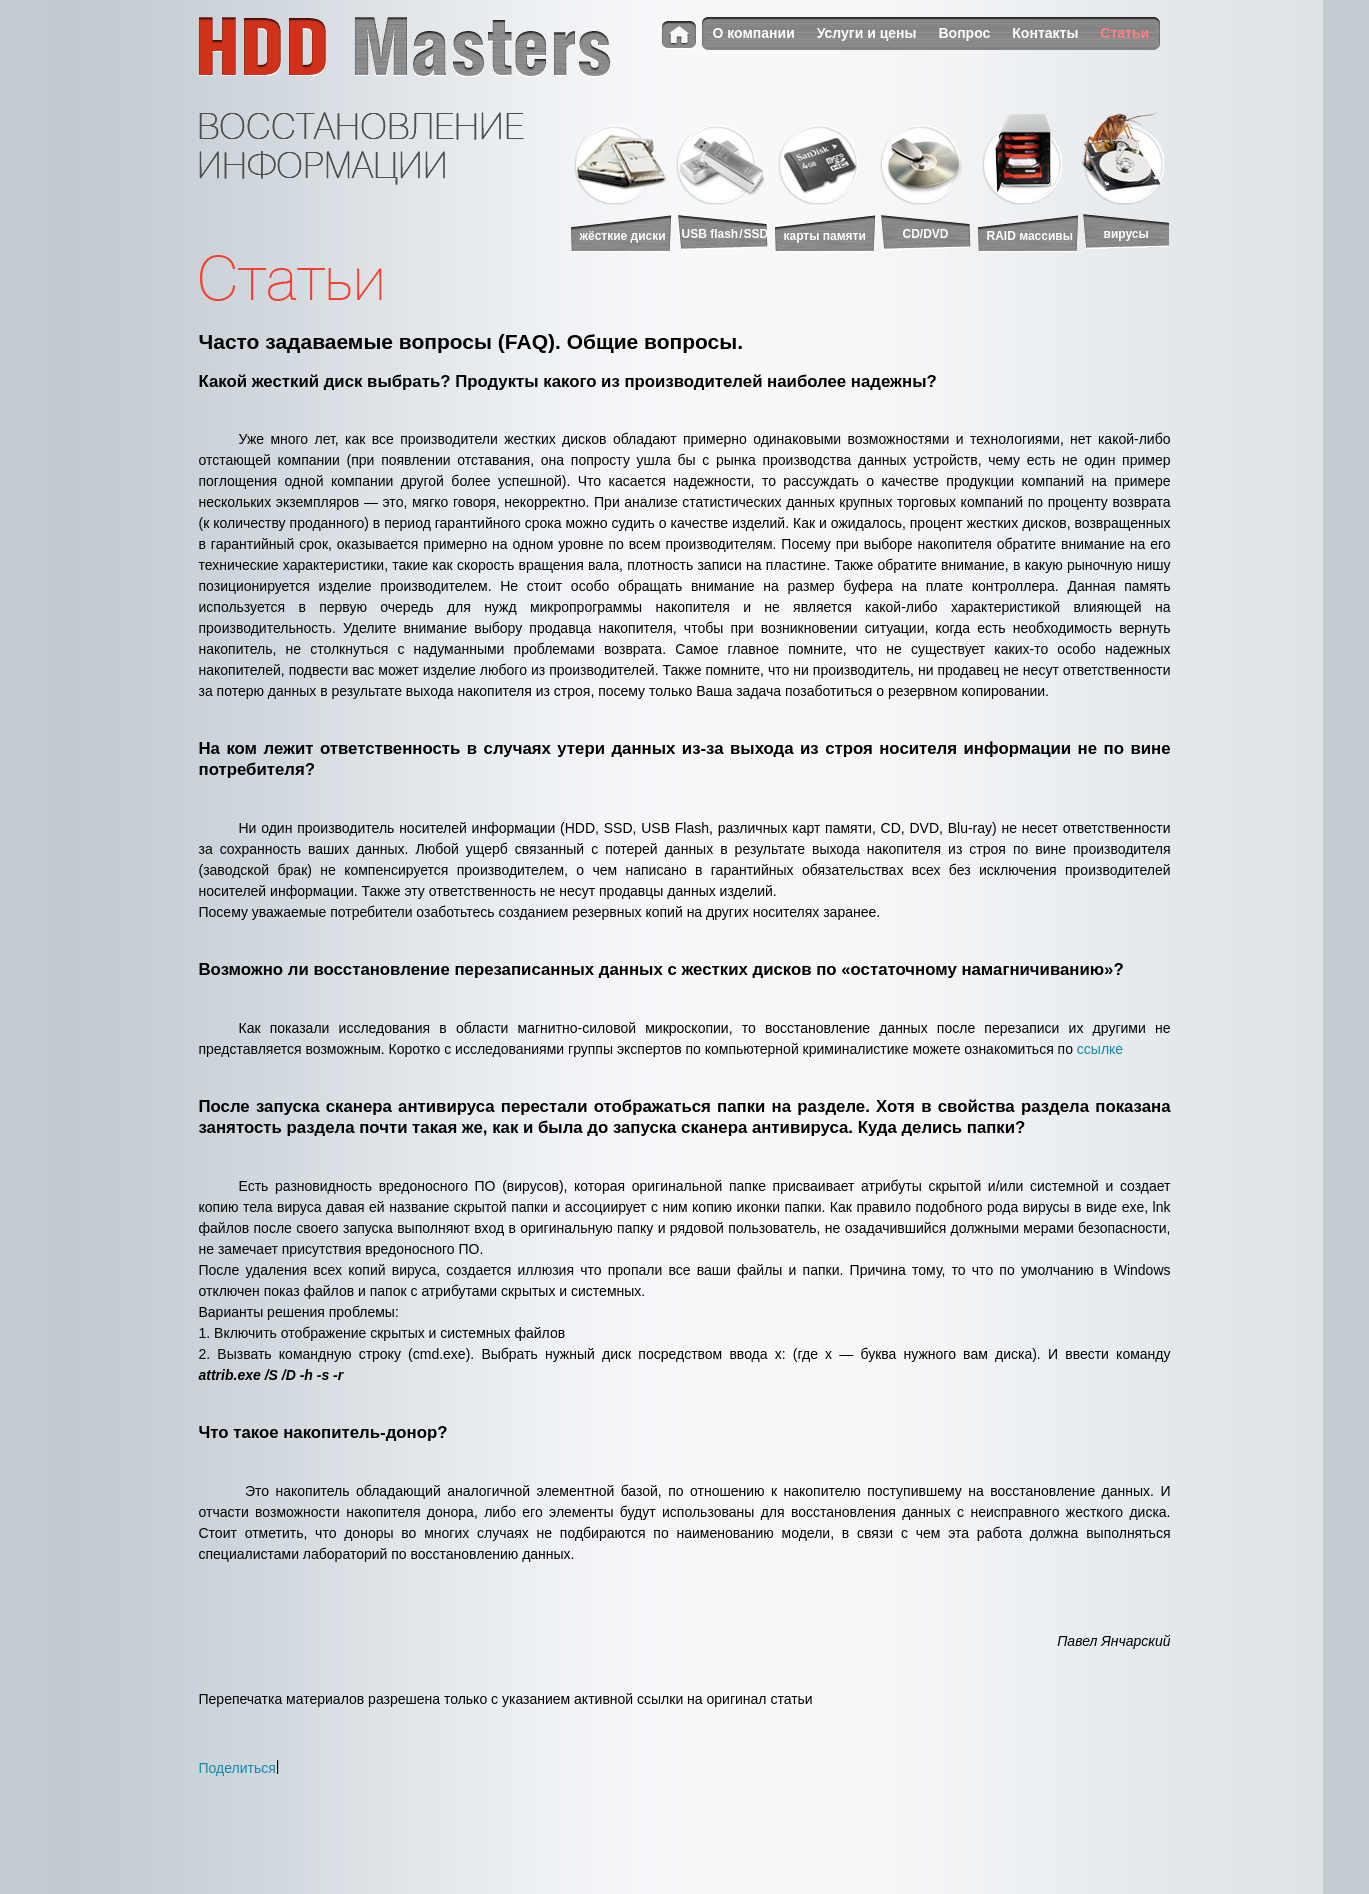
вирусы (1126, 234)
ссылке (1100, 1049)
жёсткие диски (623, 236)
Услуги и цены (867, 33)
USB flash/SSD (725, 234)
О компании (754, 33)
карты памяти (825, 236)
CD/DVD (926, 234)
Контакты (1045, 33)
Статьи (1124, 33)
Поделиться (237, 1767)
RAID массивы (1030, 236)
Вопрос (965, 33)
